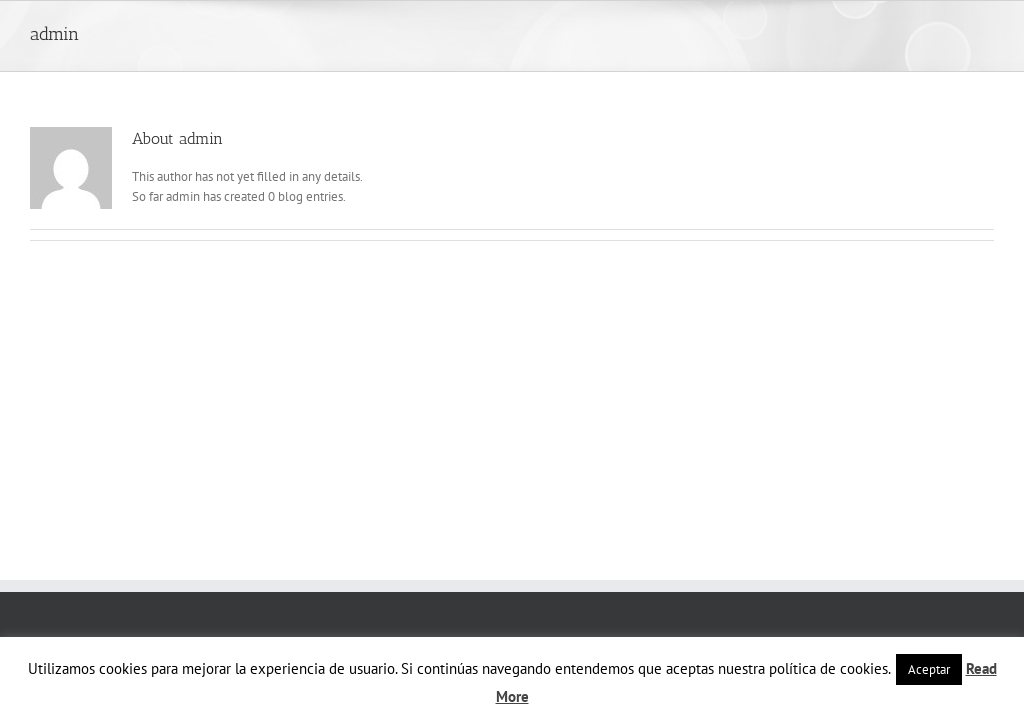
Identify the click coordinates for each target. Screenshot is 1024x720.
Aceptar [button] (929, 669)
